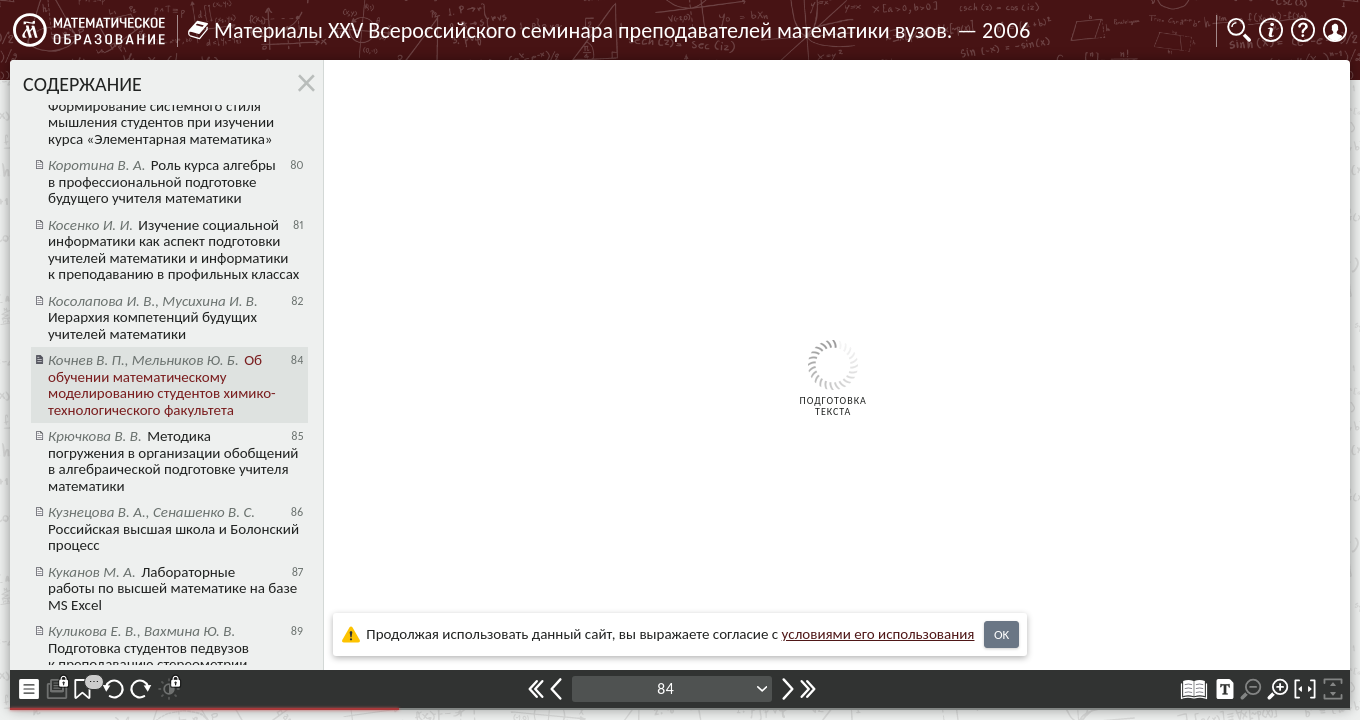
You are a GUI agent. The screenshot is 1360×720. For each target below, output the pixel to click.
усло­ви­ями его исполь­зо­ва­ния (878, 634)
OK (1001, 634)
